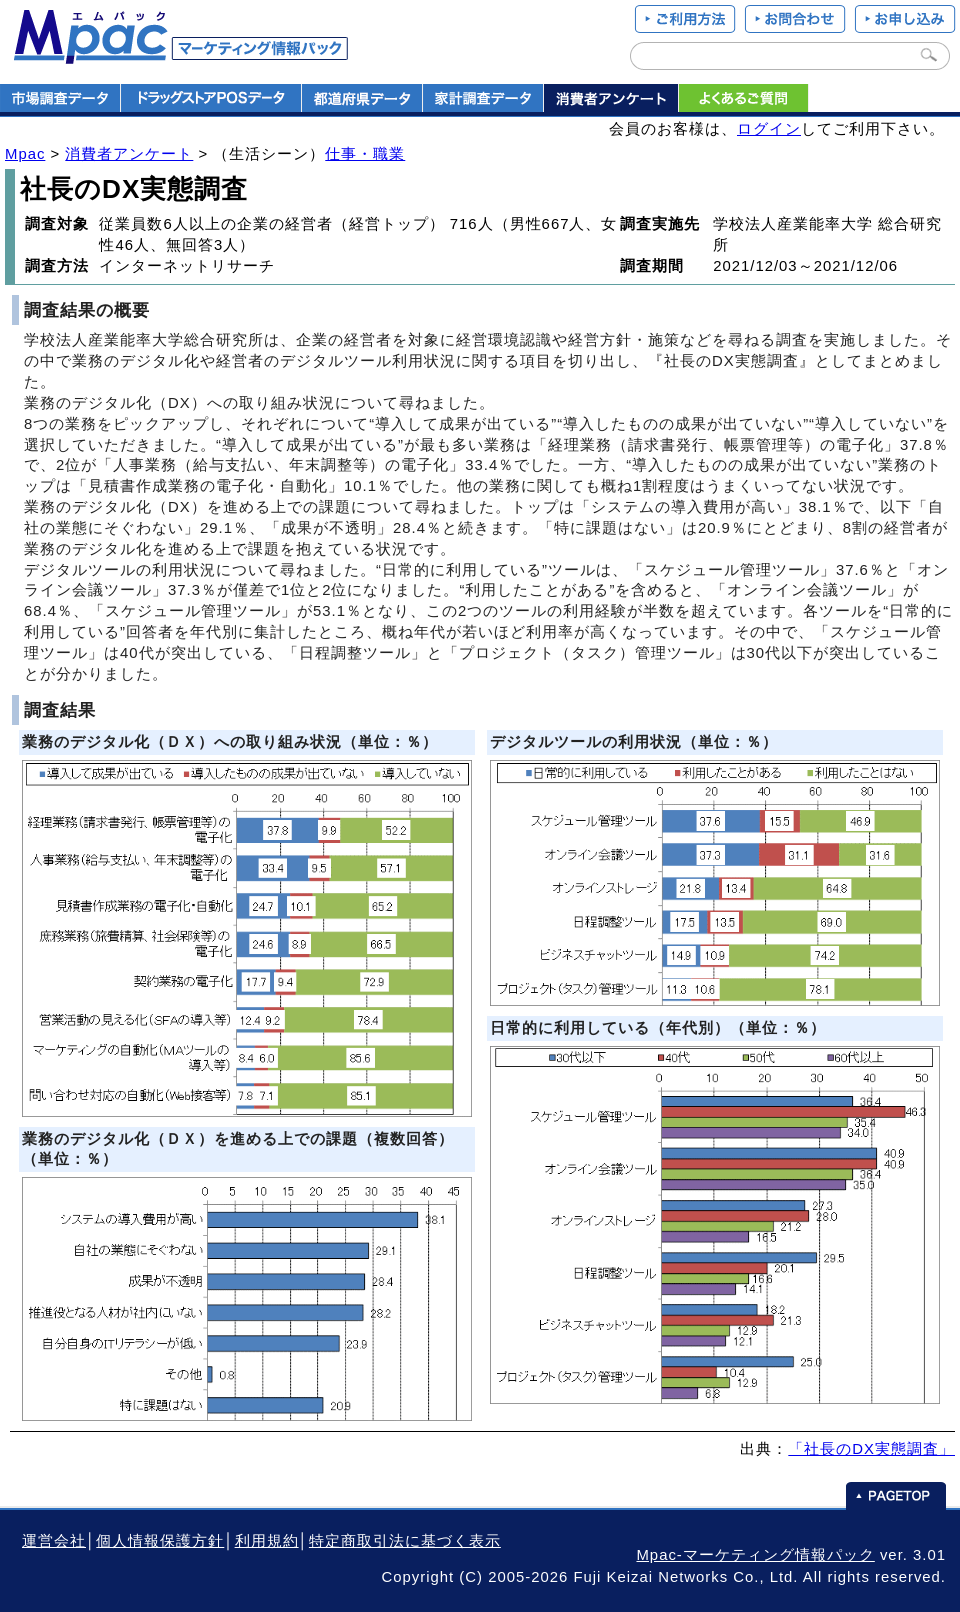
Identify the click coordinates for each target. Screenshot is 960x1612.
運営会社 (54, 1541)
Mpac (25, 154)
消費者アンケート (129, 154)
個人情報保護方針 (160, 1541)
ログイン (769, 129)
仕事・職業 (365, 154)
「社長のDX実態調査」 (871, 1449)
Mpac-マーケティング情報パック (755, 1555)
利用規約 (267, 1541)
